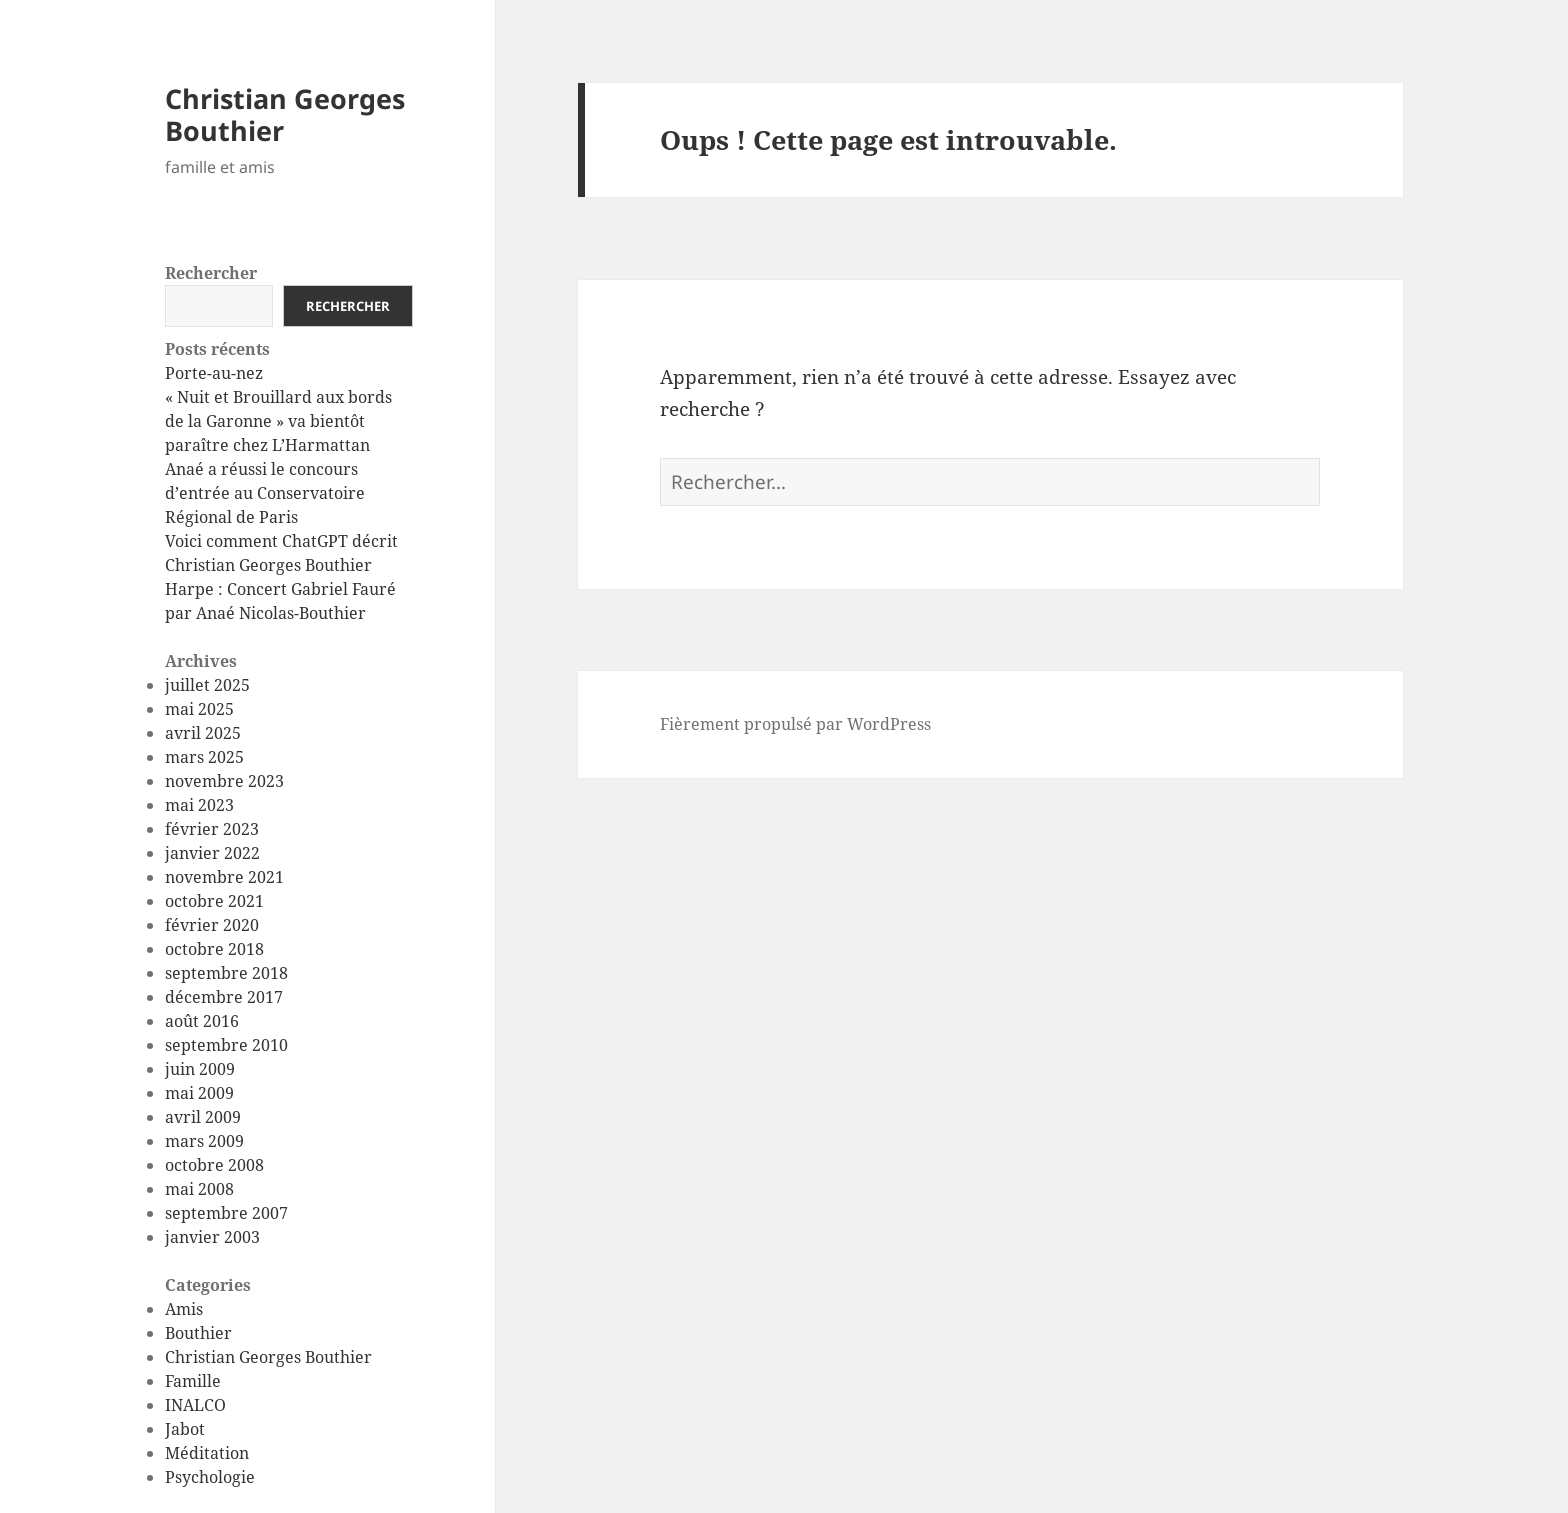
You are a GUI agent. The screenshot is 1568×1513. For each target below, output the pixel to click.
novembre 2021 (224, 877)
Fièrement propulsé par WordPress (795, 724)
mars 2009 (204, 1141)
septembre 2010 (226, 1045)
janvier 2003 (212, 1237)
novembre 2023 (224, 781)
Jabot (185, 1429)
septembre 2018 (226, 973)
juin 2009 (200, 1069)
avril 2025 (203, 733)
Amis (184, 1309)
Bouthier (198, 1333)
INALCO (195, 1405)
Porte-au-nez (214, 373)
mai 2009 (199, 1093)
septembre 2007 (226, 1213)
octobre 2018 (214, 949)
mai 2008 (199, 1189)
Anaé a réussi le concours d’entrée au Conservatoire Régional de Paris (265, 493)
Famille (193, 1381)
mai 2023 (199, 805)
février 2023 (212, 829)
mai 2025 (199, 709)
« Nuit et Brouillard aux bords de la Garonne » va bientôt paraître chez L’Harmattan (278, 421)
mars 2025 (204, 757)
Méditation (207, 1453)
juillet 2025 (207, 685)
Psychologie (210, 1477)
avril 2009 (203, 1117)
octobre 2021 (214, 901)
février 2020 (212, 925)
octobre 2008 (214, 1165)
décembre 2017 (224, 997)
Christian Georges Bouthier (285, 114)
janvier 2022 (212, 853)
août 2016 (202, 1021)
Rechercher (211, 273)
